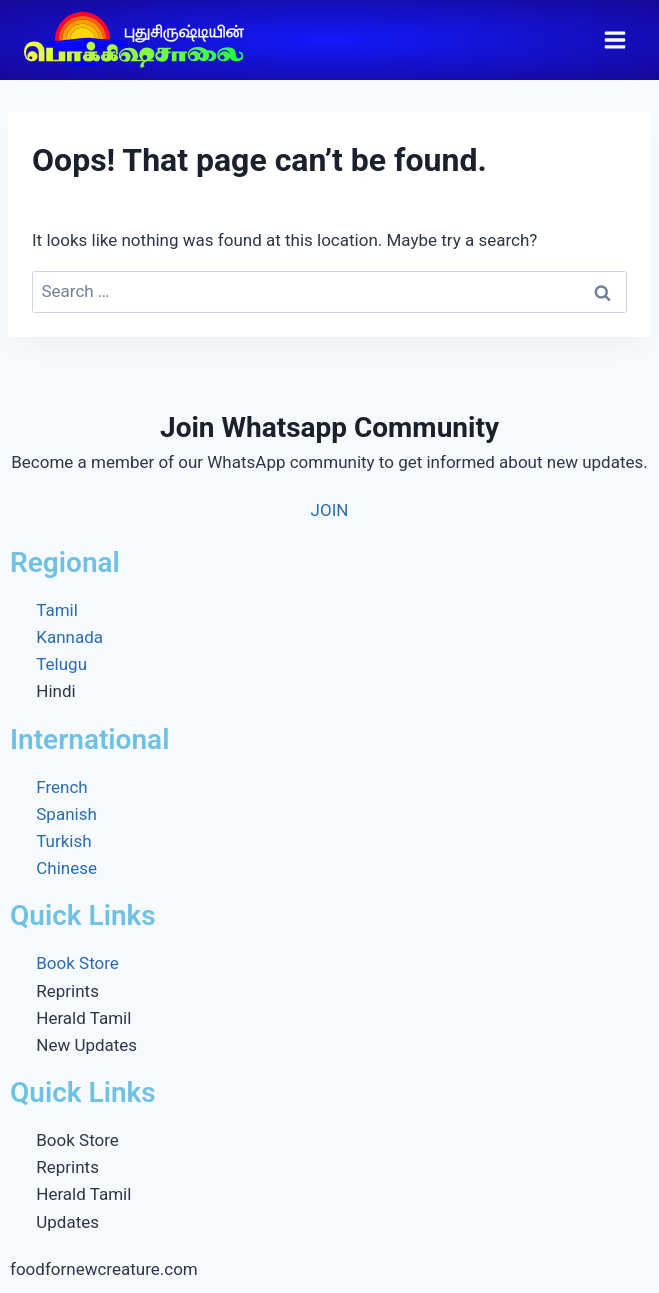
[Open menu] (614, 39)
